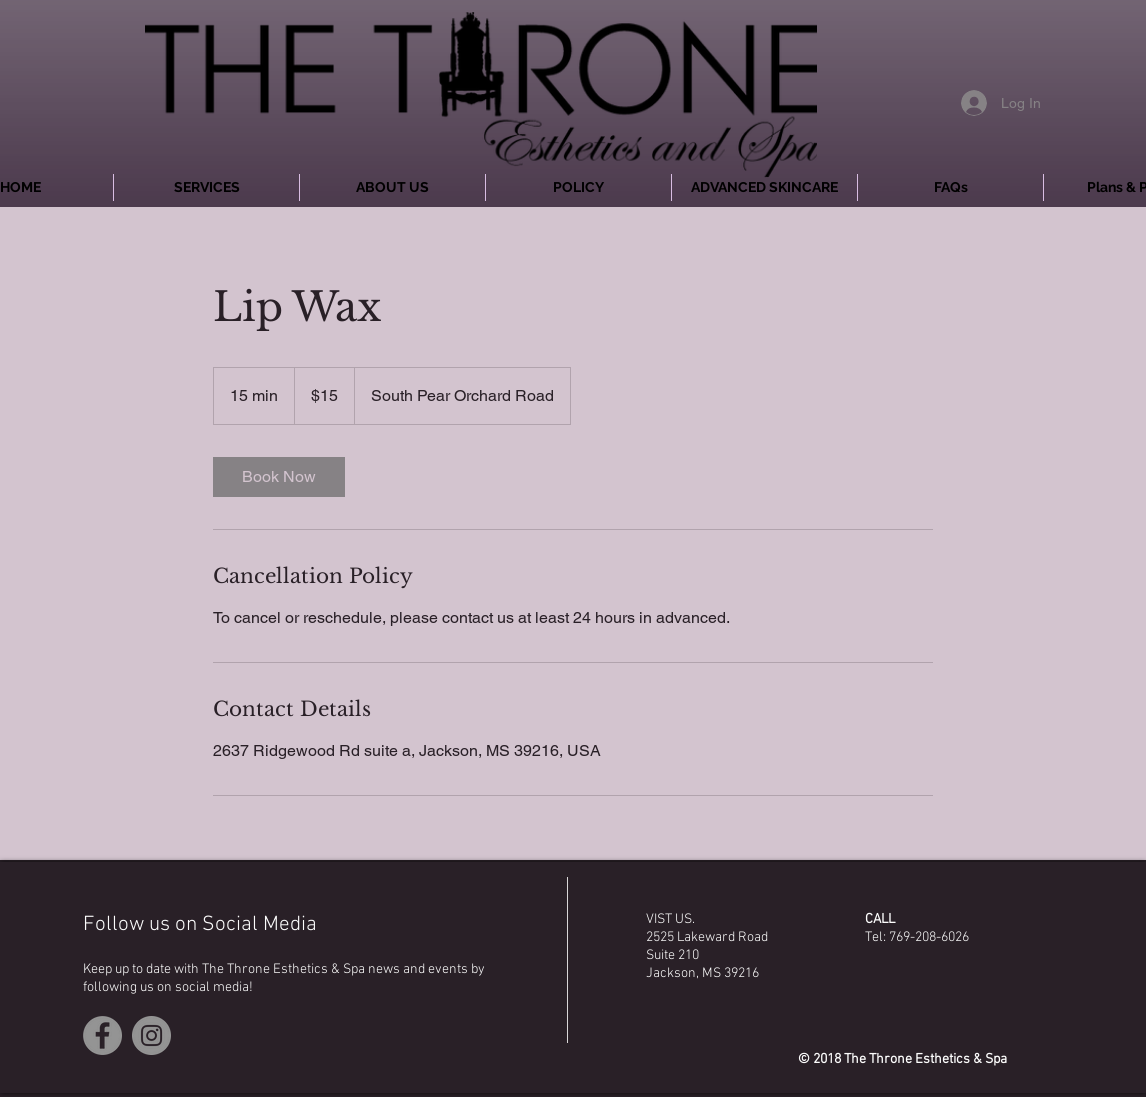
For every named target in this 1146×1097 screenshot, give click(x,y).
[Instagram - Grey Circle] (151, 1035)
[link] (279, 477)
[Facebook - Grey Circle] (102, 1035)
